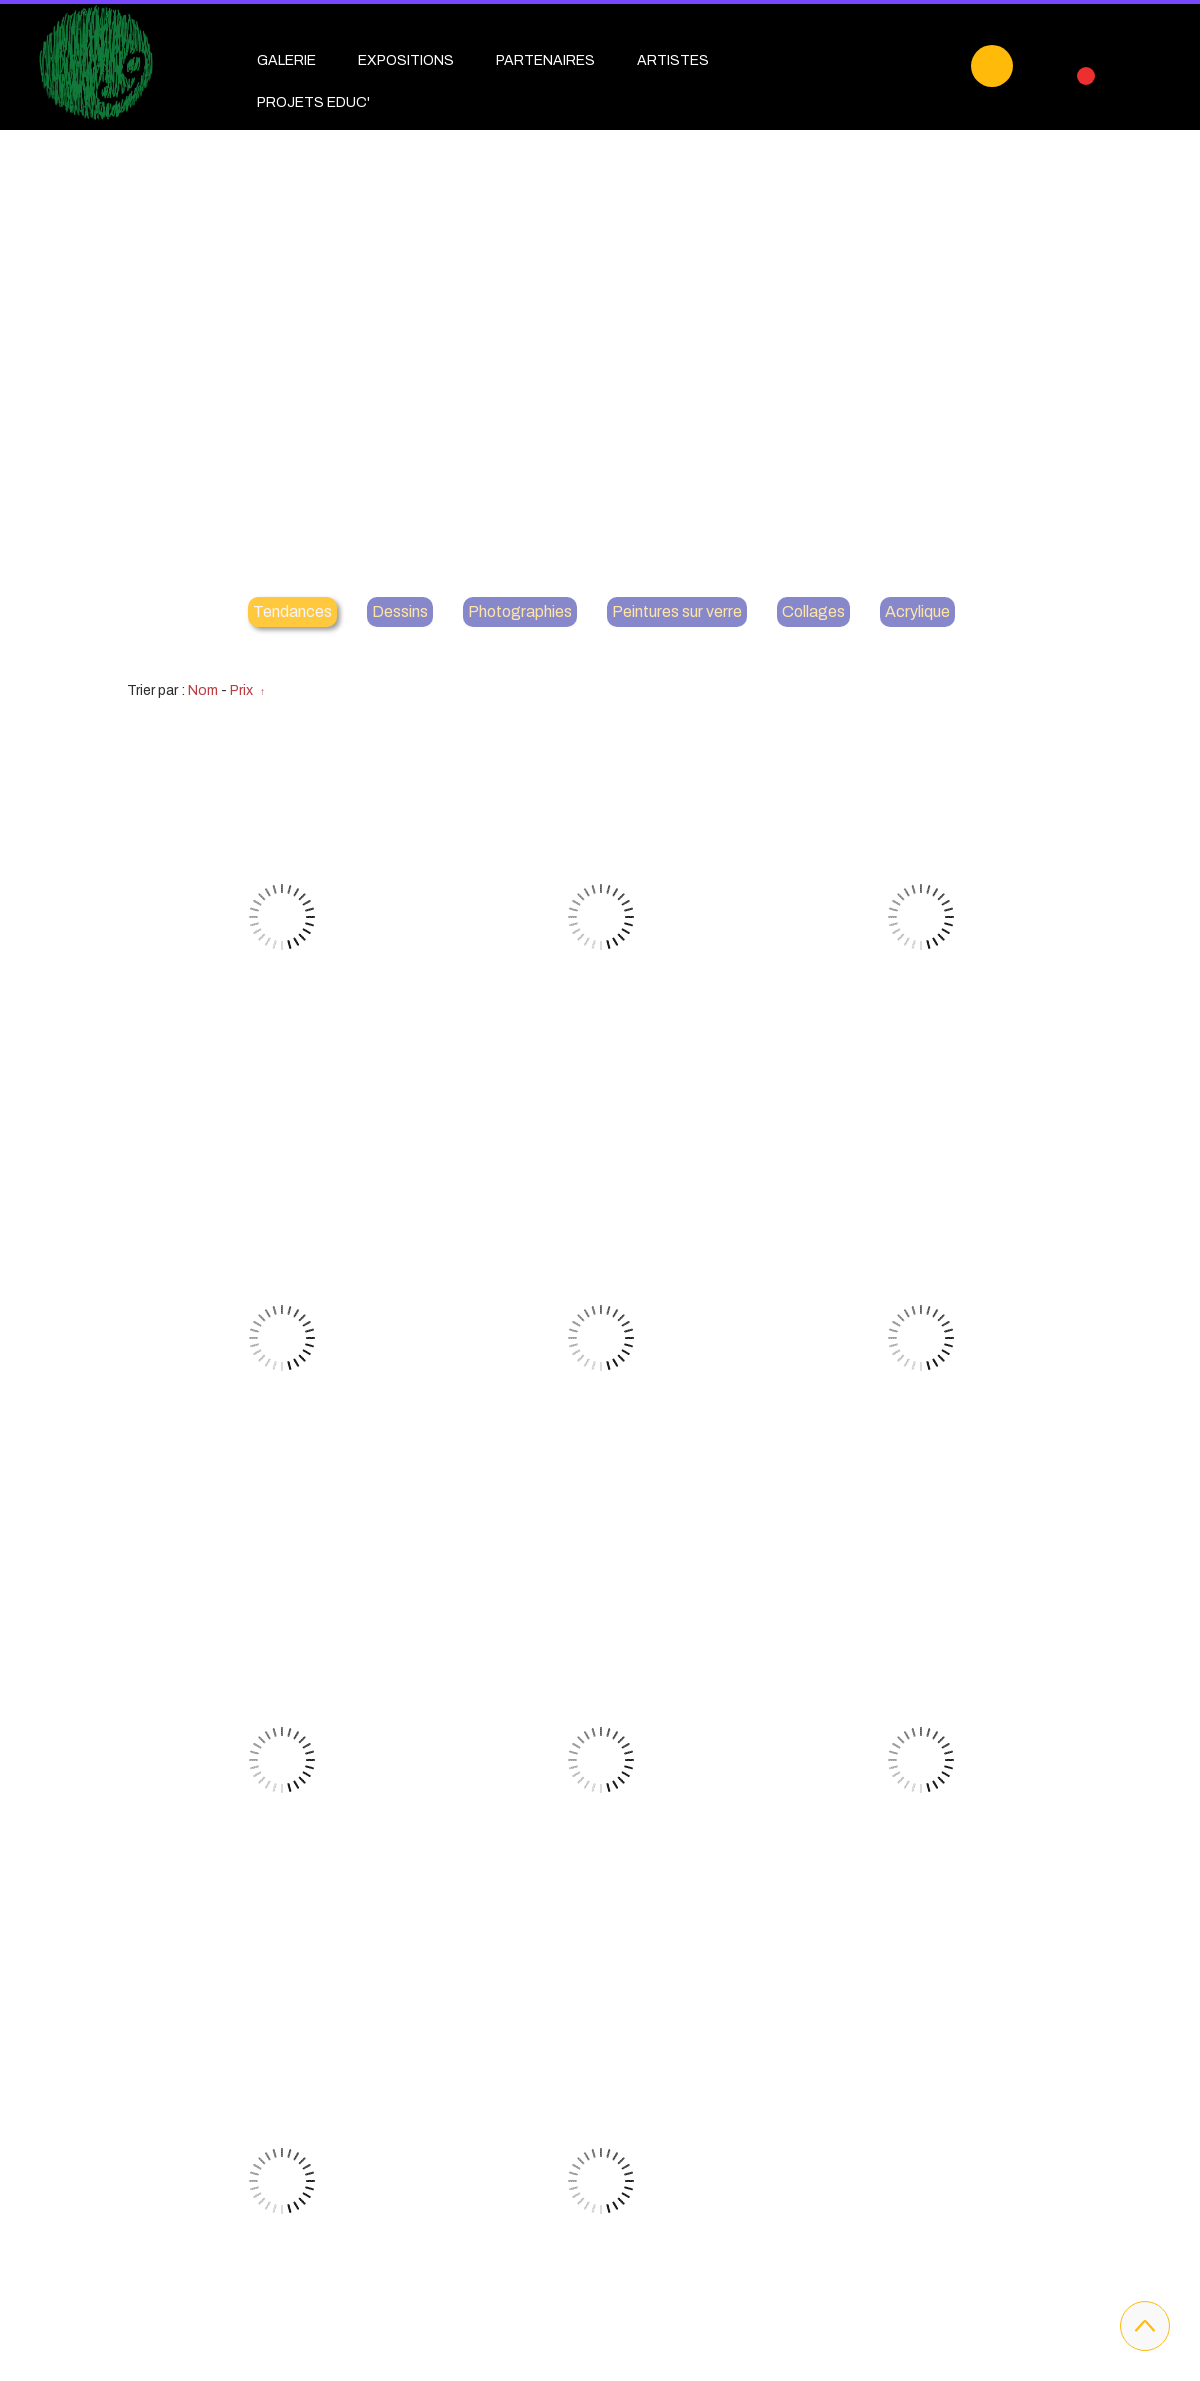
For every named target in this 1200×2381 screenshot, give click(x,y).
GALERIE (286, 60)
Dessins (400, 611)
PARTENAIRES (545, 60)
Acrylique (917, 611)
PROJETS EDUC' (313, 102)
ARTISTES (673, 60)
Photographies (520, 611)
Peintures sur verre (677, 611)
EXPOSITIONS (406, 60)
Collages (813, 611)
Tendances (292, 611)
